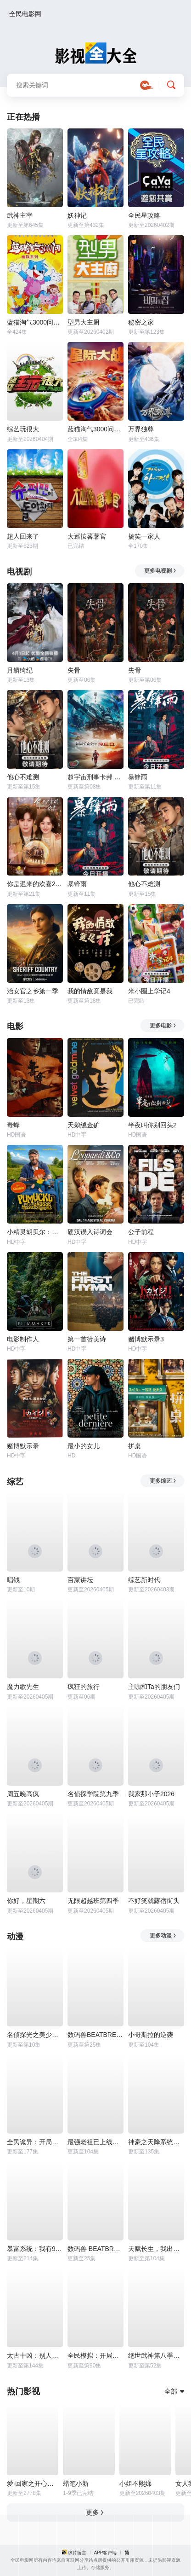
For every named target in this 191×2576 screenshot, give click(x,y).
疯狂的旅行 (83, 1686)
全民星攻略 (144, 215)
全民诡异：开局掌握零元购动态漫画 (35, 2142)
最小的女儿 (83, 1446)
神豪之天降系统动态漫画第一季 (156, 2142)
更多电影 (163, 1025)
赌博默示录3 (146, 1339)
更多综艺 (163, 1481)
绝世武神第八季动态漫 (156, 2355)
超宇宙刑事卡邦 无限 (95, 777)
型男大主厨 (83, 322)
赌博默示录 (23, 1446)
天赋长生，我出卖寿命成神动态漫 (156, 2248)
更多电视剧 (160, 571)
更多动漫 (163, 1935)
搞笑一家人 (144, 536)
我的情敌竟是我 (89, 991)
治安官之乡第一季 (32, 991)
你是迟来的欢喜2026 (35, 884)
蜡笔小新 (76, 2483)
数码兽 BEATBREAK (95, 2248)
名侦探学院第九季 (93, 1794)
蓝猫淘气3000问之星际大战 (95, 429)
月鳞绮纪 (20, 670)
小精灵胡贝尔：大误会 (35, 1232)
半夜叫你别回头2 (152, 1125)
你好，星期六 (26, 1900)
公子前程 (141, 1232)
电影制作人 (23, 1339)
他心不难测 (23, 777)
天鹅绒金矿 (83, 1125)
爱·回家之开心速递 (32, 2483)
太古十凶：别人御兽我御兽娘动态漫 (35, 2355)
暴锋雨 (137, 777)
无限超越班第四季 (93, 1900)
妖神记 (77, 215)
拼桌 (134, 1446)
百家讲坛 (80, 1580)
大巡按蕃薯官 (86, 536)
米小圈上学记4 (149, 991)
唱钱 (13, 1580)
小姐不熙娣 (135, 2483)
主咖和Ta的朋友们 (154, 1686)
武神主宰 (20, 215)
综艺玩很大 (23, 429)
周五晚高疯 (23, 1794)
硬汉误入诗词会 (89, 1232)
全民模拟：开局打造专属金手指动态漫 (95, 2355)
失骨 (73, 670)
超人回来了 (23, 536)
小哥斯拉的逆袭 (150, 2034)
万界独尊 (141, 429)
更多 (95, 2512)
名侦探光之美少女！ (35, 2034)
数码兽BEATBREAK (95, 2034)
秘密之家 (141, 322)
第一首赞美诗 (86, 1339)
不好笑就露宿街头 (154, 1900)
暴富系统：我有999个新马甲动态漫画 (35, 2248)
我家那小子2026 (151, 1794)
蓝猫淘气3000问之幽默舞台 (35, 322)
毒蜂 (13, 1125)
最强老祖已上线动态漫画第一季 (95, 2142)
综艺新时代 (144, 1580)
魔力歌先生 (23, 1686)
